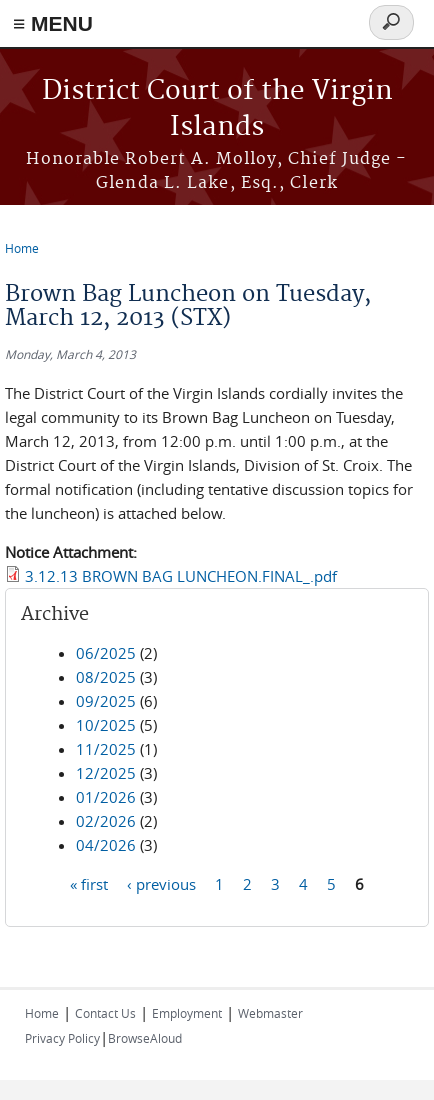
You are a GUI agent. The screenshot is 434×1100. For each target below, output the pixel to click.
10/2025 (106, 725)
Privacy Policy (62, 1038)
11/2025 (106, 749)
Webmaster (270, 1013)
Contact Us (105, 1013)
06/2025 (106, 653)
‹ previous (161, 884)
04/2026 (106, 845)
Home (22, 248)
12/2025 (106, 773)
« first (89, 884)
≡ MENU (53, 23)
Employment (187, 1013)
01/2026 (106, 797)
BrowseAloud (145, 1038)
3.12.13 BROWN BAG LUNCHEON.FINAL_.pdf (181, 576)
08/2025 (106, 677)
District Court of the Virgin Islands (217, 109)
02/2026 (106, 821)
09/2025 (106, 701)
